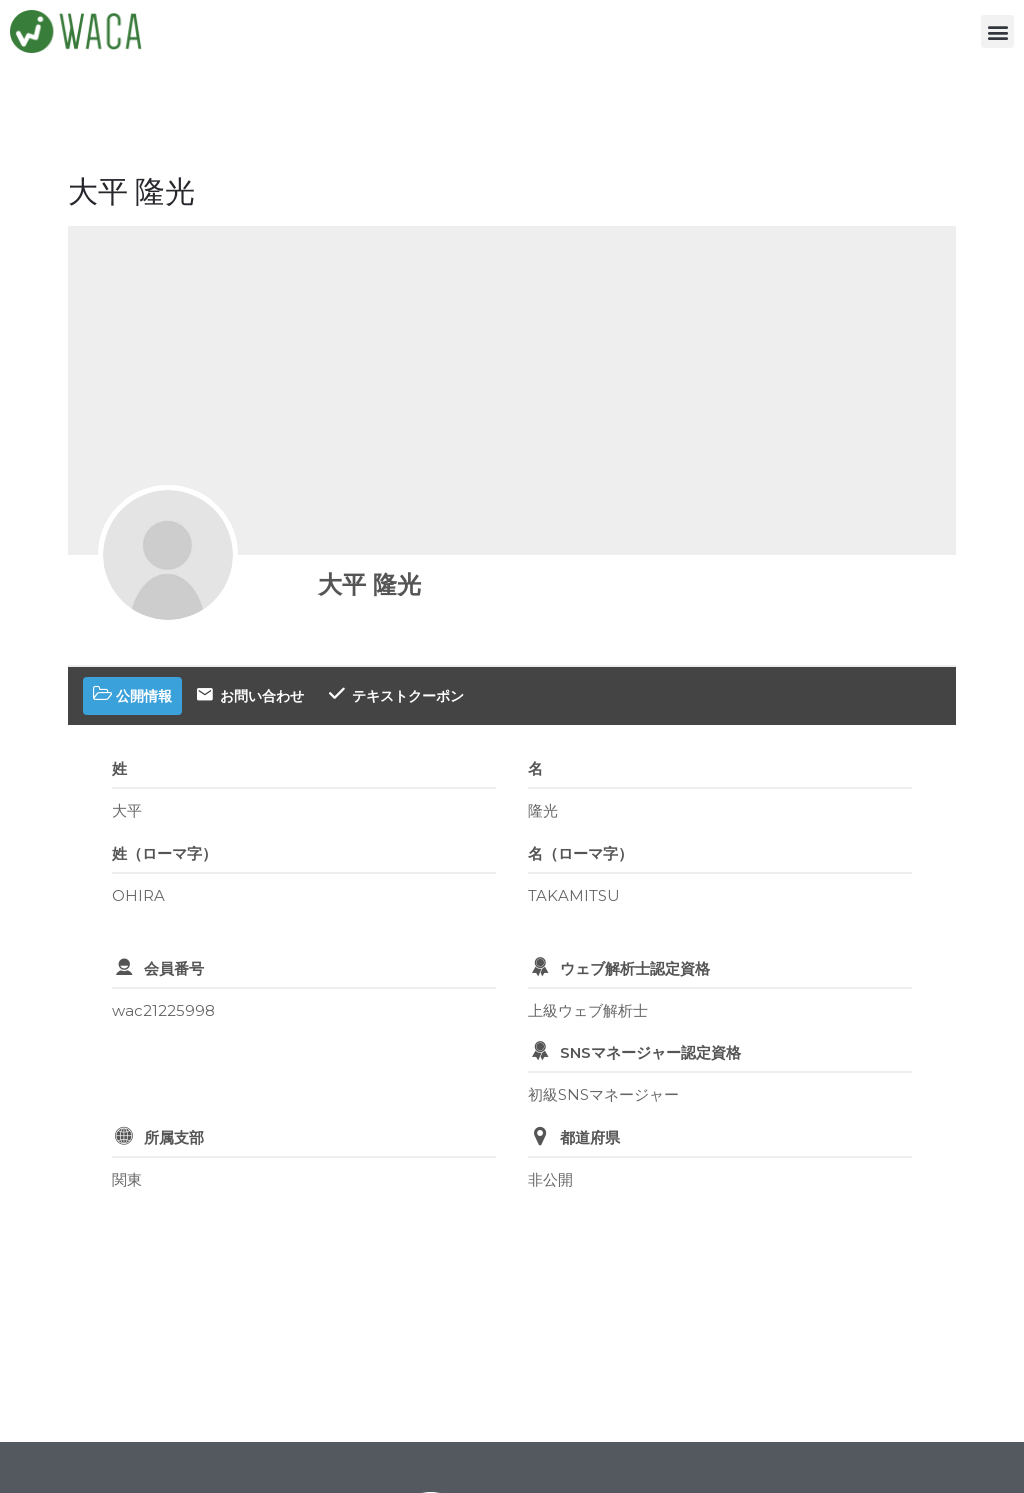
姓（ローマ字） (164, 853)
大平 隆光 (369, 584)
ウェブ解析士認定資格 (635, 968)
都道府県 (590, 1137)
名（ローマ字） (580, 853)
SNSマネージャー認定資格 (650, 1052)
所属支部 (174, 1137)
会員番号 (174, 968)
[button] (997, 31)
